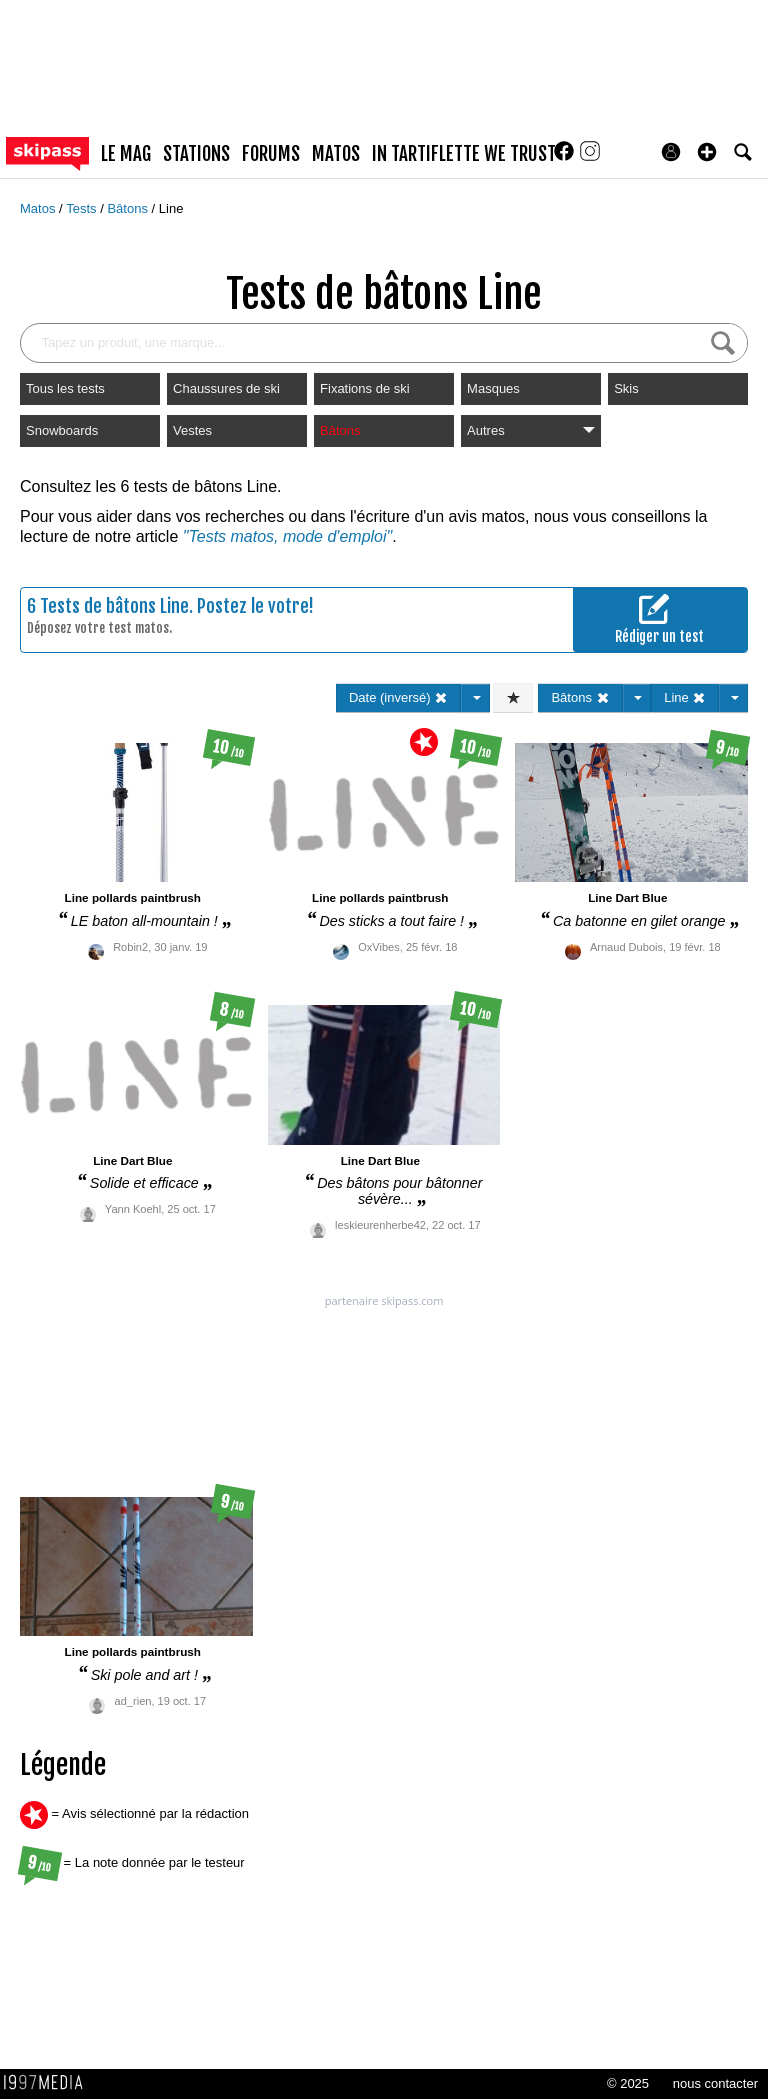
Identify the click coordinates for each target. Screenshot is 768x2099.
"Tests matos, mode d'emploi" (287, 536)
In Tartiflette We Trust (464, 154)
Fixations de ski (365, 388)
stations (196, 154)
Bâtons (129, 208)
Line (171, 208)
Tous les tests (65, 388)
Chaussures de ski (226, 388)
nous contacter (715, 2083)
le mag (126, 154)
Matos (39, 208)
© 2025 (628, 2083)
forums (271, 154)
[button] (707, 152)
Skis (626, 388)
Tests (83, 208)
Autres (531, 430)
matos (336, 154)
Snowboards (62, 430)
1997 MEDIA (49, 2083)
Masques (493, 388)
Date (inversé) (398, 697)
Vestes (192, 430)
